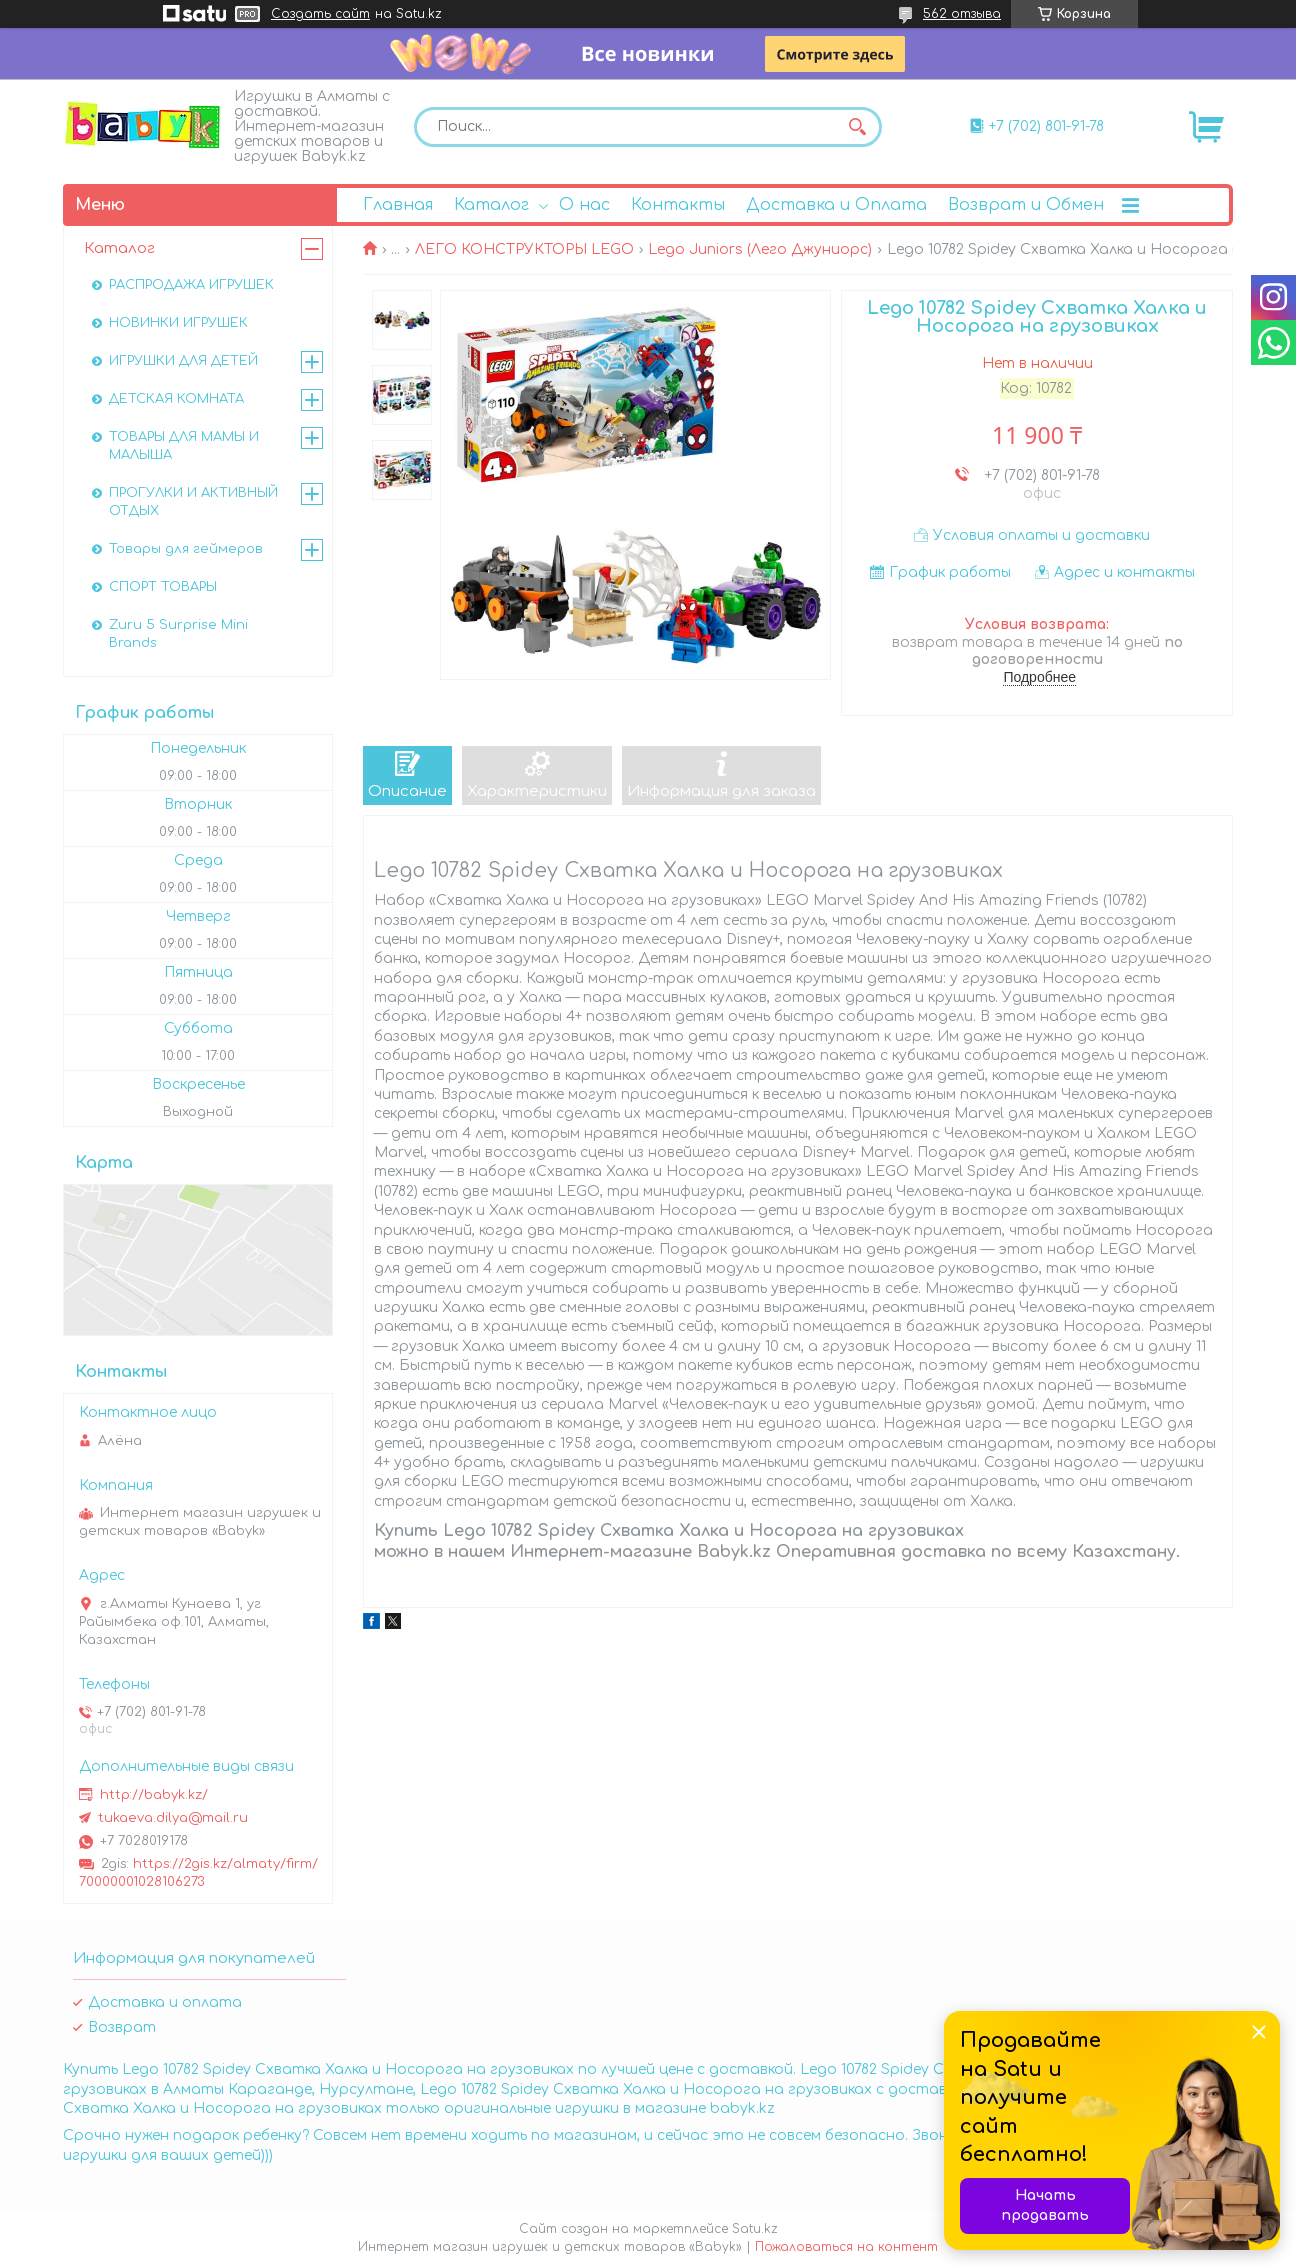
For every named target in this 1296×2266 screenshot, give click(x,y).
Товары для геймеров (186, 549)
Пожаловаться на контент (846, 2247)
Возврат (122, 2027)
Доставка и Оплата (836, 205)
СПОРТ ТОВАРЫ (163, 587)
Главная (398, 205)
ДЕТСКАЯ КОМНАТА (176, 399)
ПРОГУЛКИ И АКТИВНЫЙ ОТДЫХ (193, 502)
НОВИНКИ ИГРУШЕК (178, 323)
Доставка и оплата (165, 2002)
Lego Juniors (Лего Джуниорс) (760, 249)
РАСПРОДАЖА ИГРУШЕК (191, 285)
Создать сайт (320, 14)
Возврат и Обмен (1026, 205)
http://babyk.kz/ (154, 1795)
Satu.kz (755, 2229)
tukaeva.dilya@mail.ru (173, 1818)
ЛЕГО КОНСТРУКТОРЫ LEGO (524, 249)
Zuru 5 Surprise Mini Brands (178, 634)
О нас (584, 205)
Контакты (678, 205)
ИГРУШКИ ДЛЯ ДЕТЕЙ (183, 361)
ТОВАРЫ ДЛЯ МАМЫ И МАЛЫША (184, 446)
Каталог (491, 205)
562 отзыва (962, 14)
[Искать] (857, 127)
